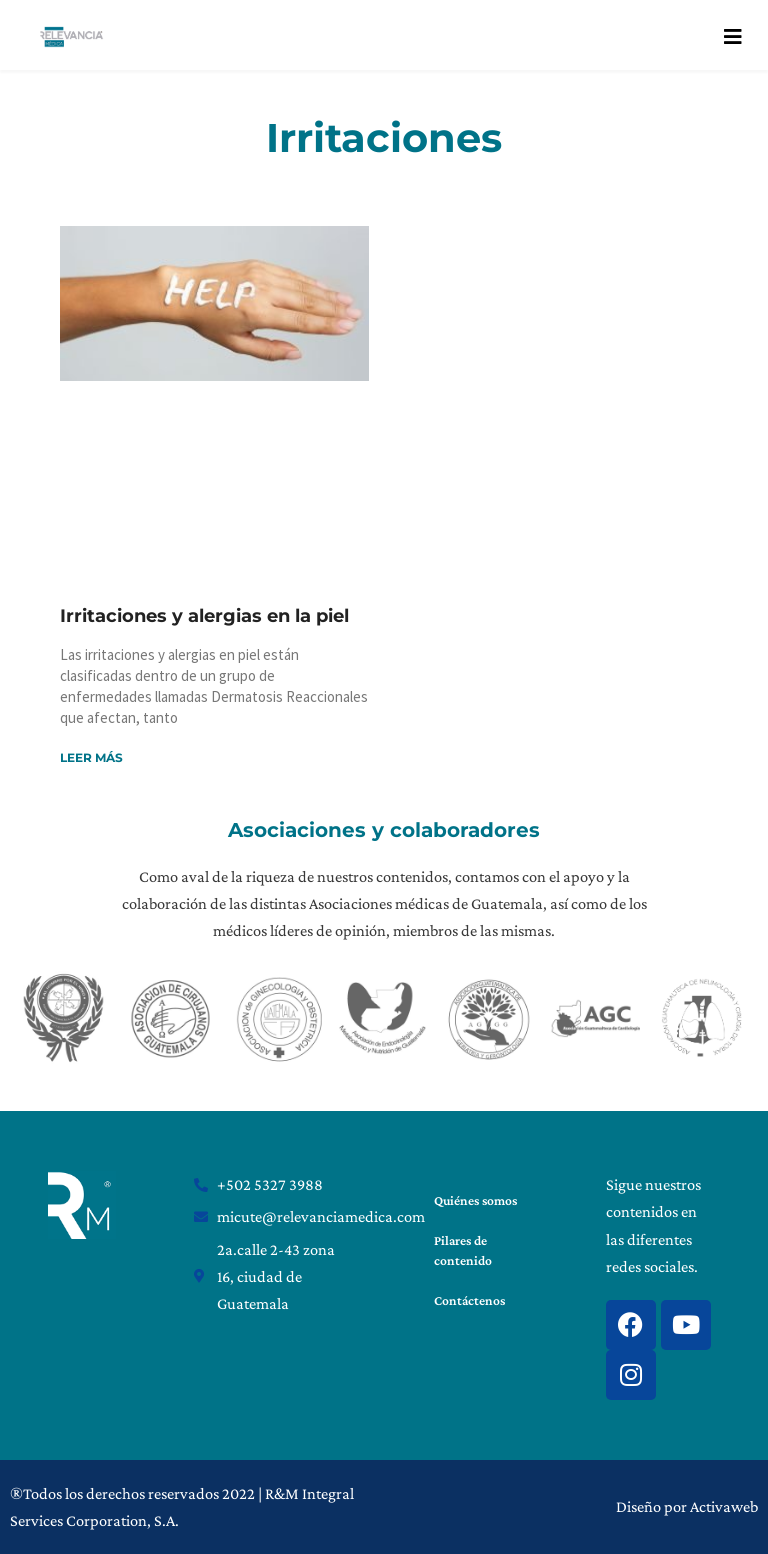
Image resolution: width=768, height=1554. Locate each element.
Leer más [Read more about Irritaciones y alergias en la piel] (91, 757)
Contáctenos (468, 1300)
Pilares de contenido (462, 1250)
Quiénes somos (474, 1200)
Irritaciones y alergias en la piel (204, 616)
